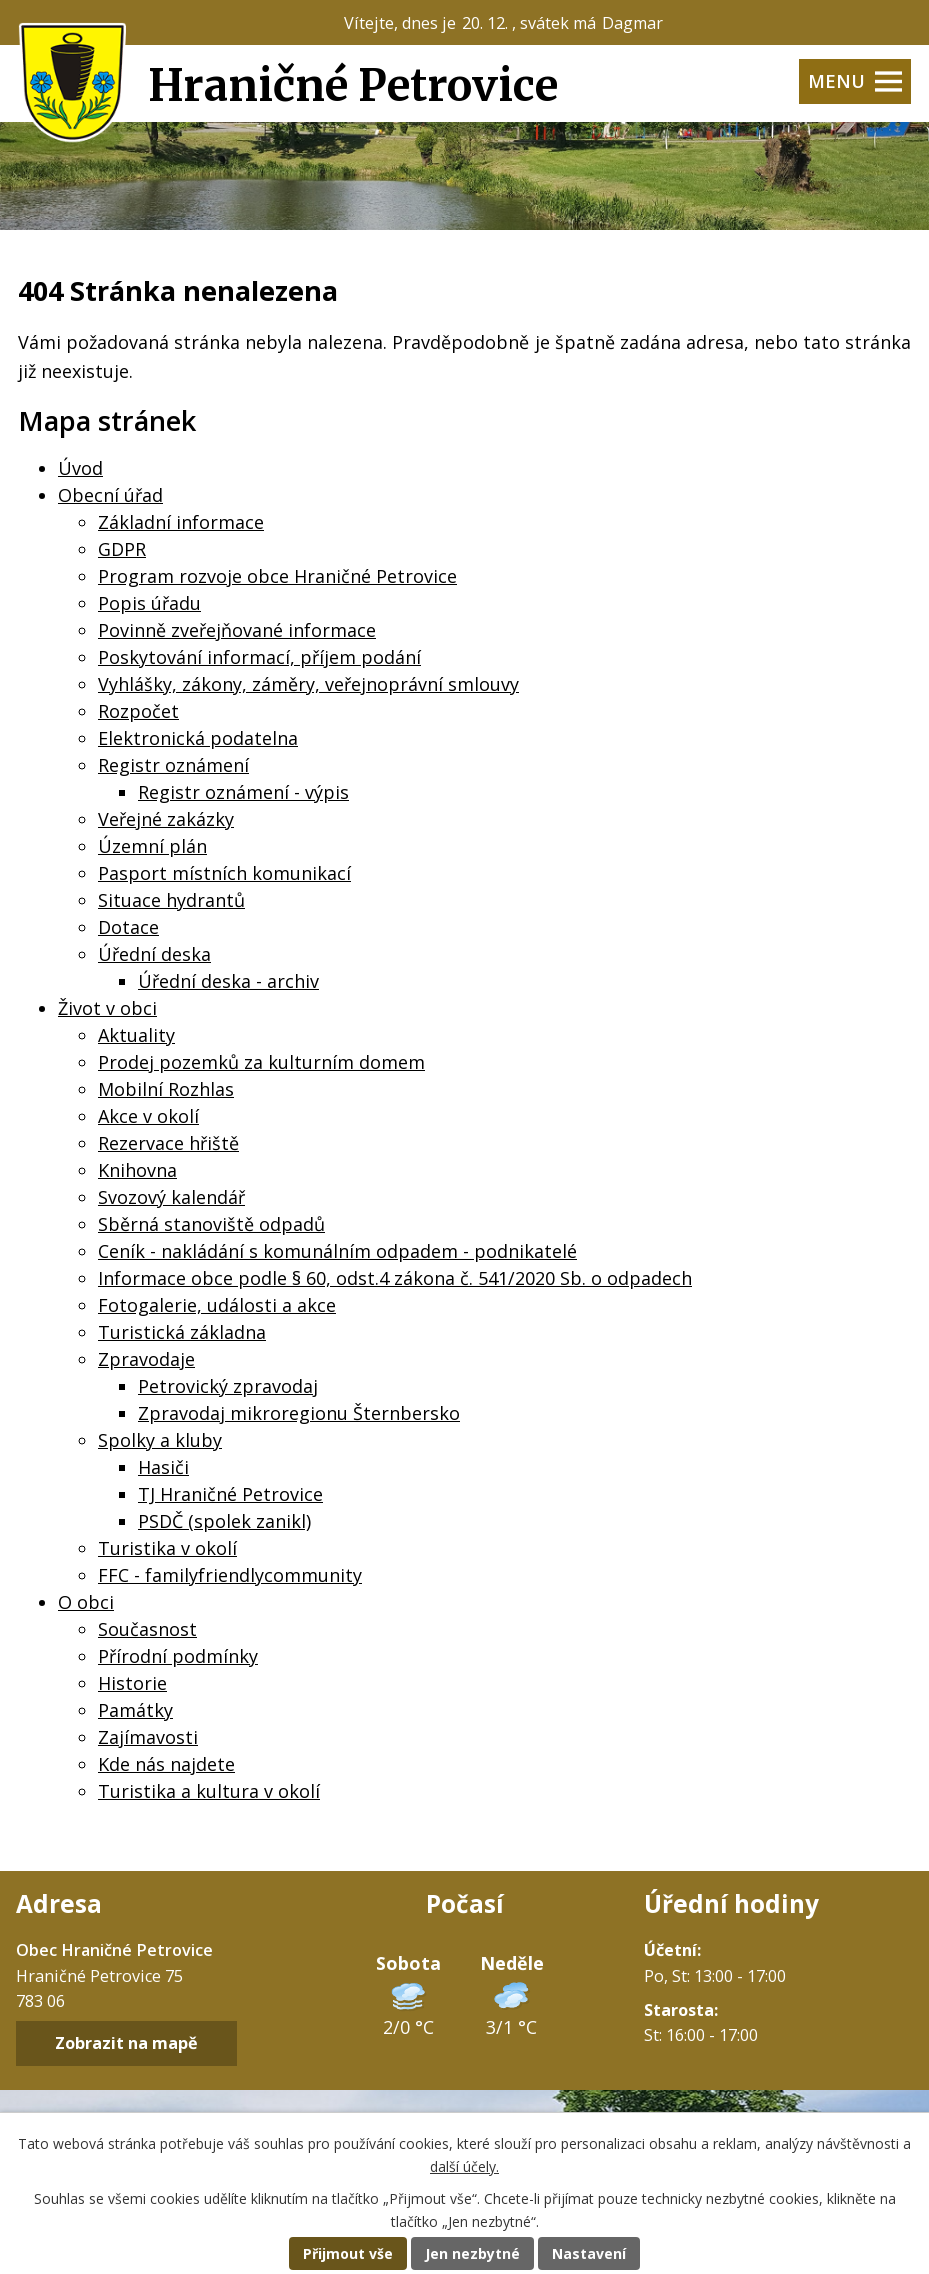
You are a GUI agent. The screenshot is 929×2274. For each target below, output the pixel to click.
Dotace (128, 927)
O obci (86, 1602)
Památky (135, 1710)
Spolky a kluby (160, 1440)
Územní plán (152, 846)
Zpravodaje (146, 1359)
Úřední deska (154, 954)
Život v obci (107, 1008)
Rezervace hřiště (168, 1143)
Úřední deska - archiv (228, 981)
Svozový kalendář (171, 1197)
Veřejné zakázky (166, 819)
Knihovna (137, 1170)
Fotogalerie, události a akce (217, 1305)
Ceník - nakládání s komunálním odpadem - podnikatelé (337, 1251)
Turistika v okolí (167, 1548)
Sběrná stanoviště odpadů (211, 1224)
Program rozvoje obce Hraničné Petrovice (277, 576)
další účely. (464, 2166)
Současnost (147, 1629)
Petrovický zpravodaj (228, 1386)
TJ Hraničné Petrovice (230, 1494)
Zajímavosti (148, 1737)
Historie (132, 1683)
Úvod (80, 468)
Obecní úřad (110, 495)
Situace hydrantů (171, 900)
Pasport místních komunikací (224, 873)
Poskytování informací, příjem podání (259, 657)
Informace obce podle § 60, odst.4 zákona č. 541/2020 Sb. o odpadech (395, 1278)
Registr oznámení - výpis (243, 792)
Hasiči (163, 1467)
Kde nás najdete (166, 1764)
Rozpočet (138, 711)
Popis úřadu (149, 603)
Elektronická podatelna (198, 738)
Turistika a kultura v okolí (209, 1791)
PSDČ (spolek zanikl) (224, 1521)
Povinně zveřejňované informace (237, 630)
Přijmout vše (348, 2253)
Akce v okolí (148, 1116)
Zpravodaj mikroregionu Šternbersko (299, 1413)
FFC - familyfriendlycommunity (230, 1575)
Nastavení (589, 2253)
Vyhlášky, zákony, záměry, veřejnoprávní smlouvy (308, 684)
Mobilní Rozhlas (166, 1089)
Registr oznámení (173, 765)
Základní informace (181, 522)
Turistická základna (182, 1332)
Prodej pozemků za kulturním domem (261, 1062)
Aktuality (136, 1035)
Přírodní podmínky (178, 1656)
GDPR (122, 549)
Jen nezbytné (472, 2253)
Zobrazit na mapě (126, 2044)
